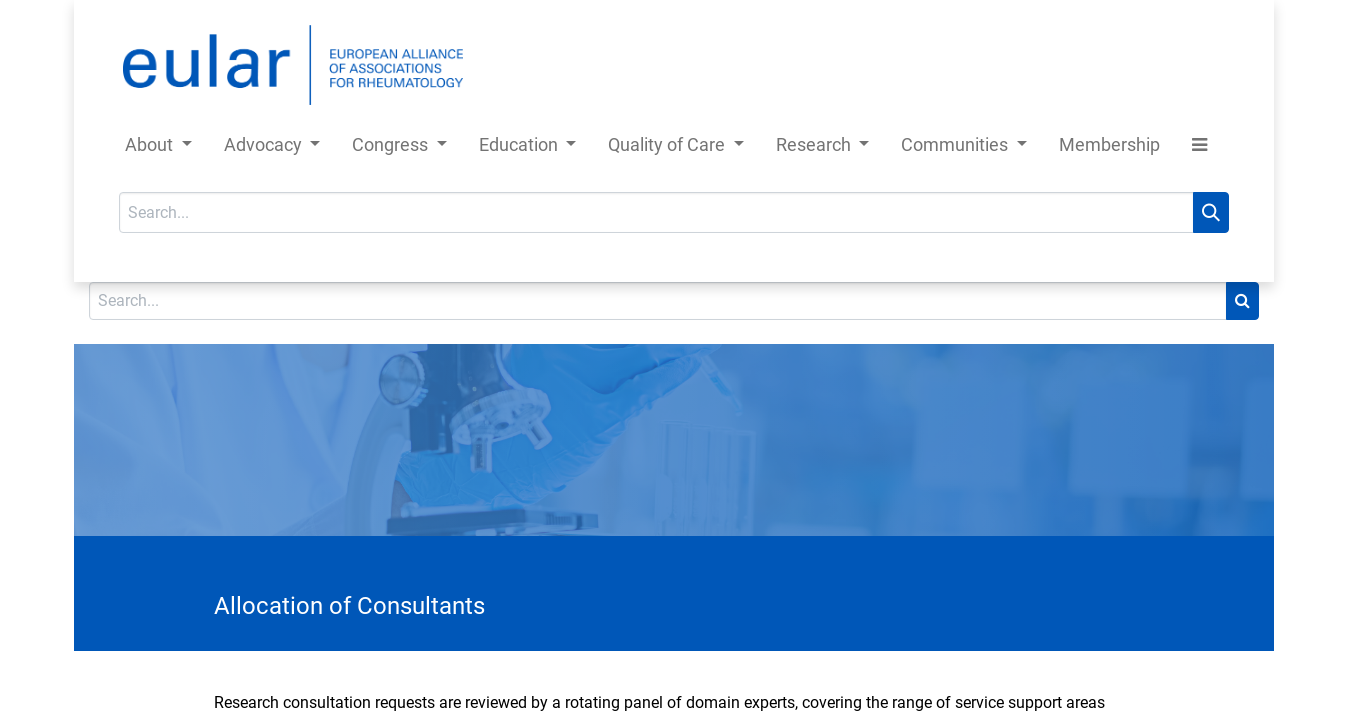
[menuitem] (1109, 148)
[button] (1199, 148)
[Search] (1211, 212)
